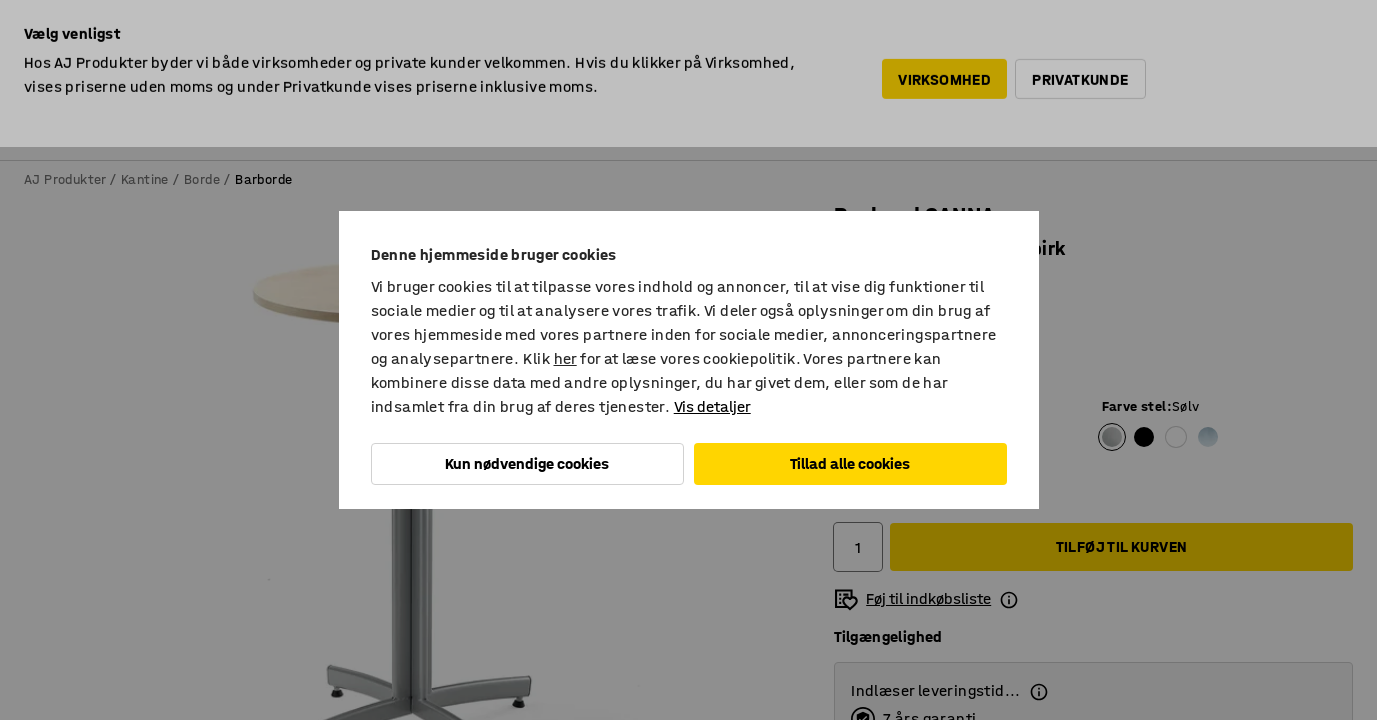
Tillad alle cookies (850, 463)
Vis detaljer (712, 406)
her (565, 358)
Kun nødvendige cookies (527, 463)
